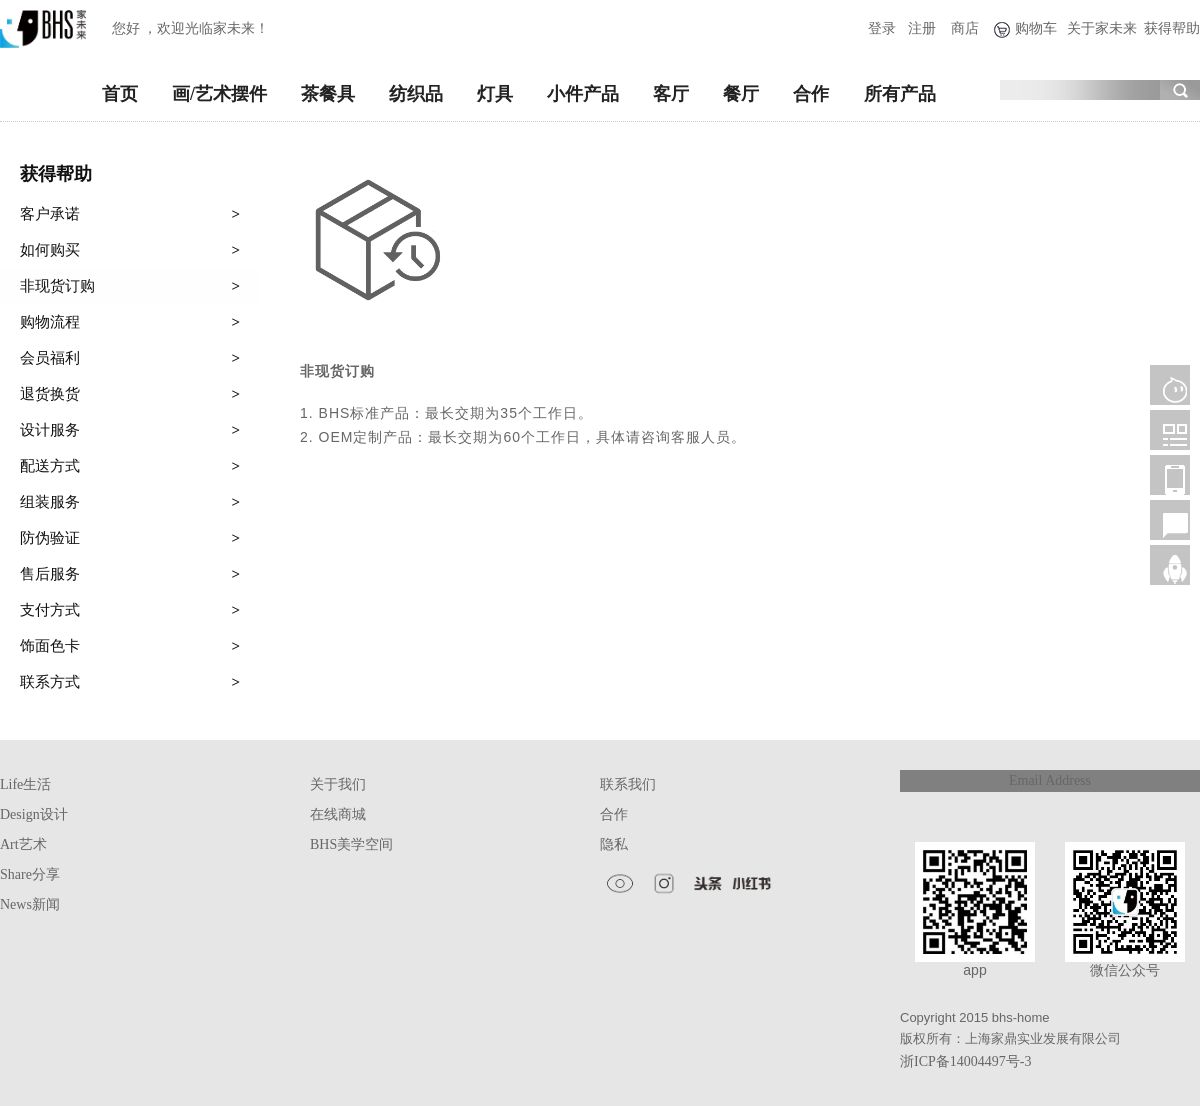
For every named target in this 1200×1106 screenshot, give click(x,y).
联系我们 (628, 784)
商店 (965, 28)
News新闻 (30, 904)
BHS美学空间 (351, 844)
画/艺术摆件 (219, 94)
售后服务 (130, 574)
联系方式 (130, 682)
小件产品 (583, 94)
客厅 (671, 94)
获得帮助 (1172, 28)
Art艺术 (23, 844)
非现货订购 (130, 286)
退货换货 (130, 394)
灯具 (495, 94)
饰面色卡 (130, 646)
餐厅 (741, 94)
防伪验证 (130, 538)
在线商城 (338, 814)
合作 (811, 94)
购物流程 (130, 322)
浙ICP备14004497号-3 (965, 1061)
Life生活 (25, 784)
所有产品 (900, 94)
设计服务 (130, 430)
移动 (1170, 475)
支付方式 (130, 610)
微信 (1170, 430)
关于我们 (338, 784)
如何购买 (130, 250)
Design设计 (34, 814)
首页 (120, 94)
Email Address (1050, 780)
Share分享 (30, 874)
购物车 (1036, 28)
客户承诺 (130, 214)
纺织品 (416, 94)
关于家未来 (1102, 28)
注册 (922, 28)
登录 (882, 28)
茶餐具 (328, 94)
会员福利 (130, 358)
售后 (1170, 520)
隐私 (614, 844)
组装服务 (130, 502)
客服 (1170, 385)
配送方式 (130, 466)
